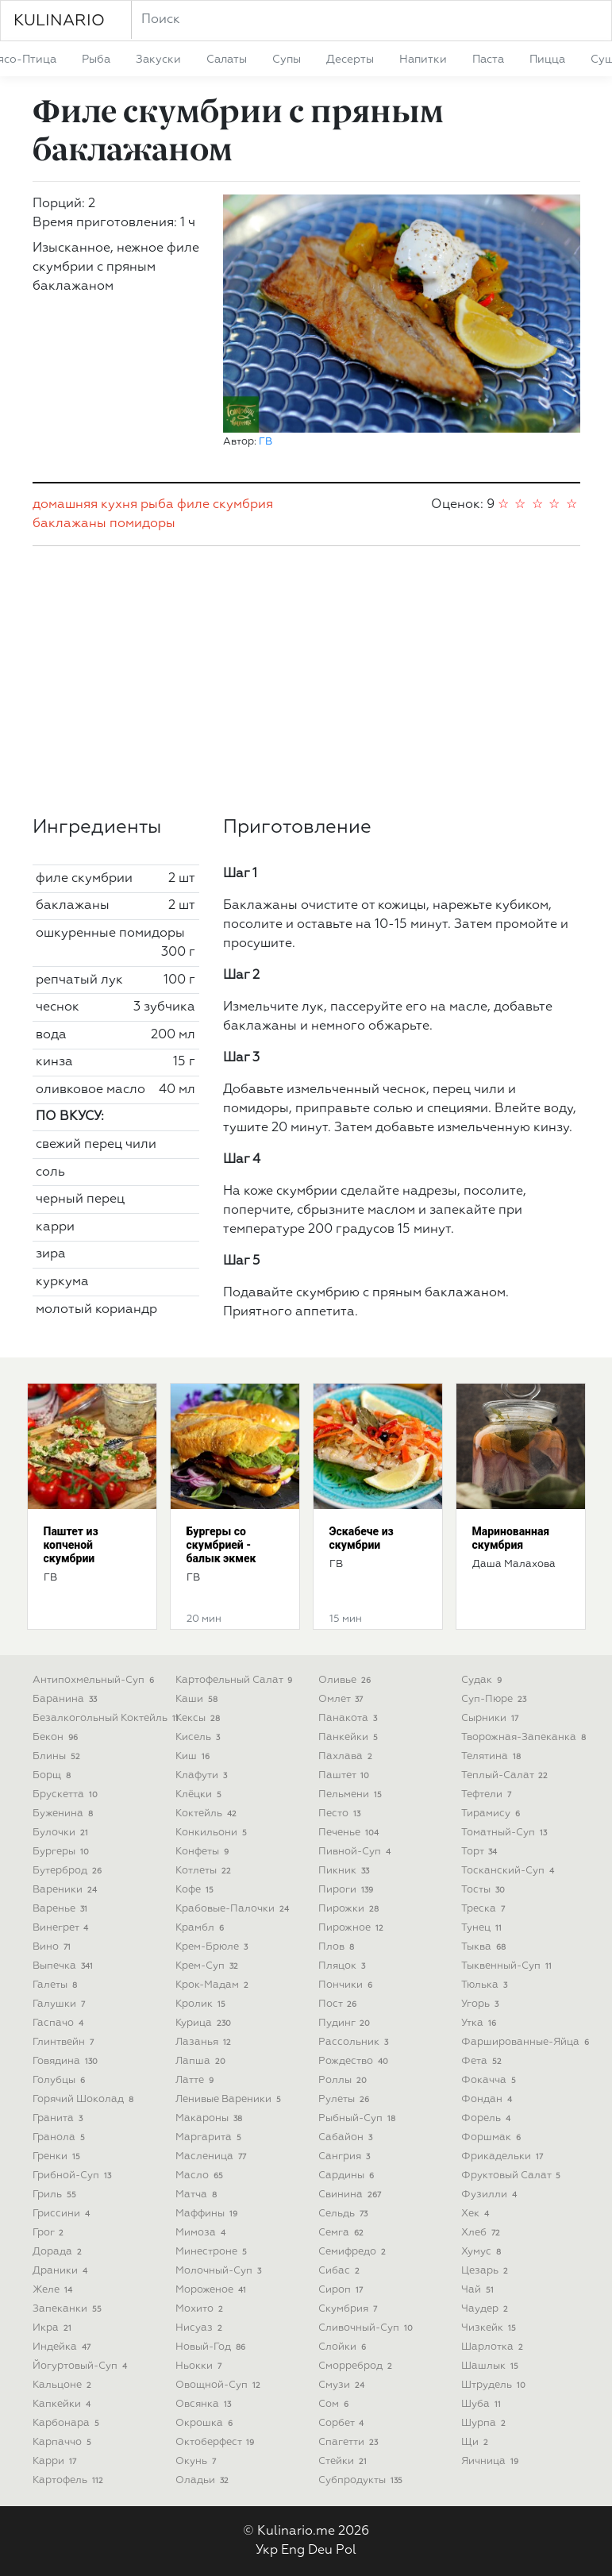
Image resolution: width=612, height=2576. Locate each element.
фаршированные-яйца (527, 2042)
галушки (61, 2004)
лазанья (205, 2042)
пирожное (352, 1928)
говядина (67, 2061)
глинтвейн (65, 2042)
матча (198, 2194)
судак (483, 1680)
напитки (423, 59)
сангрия (346, 2156)
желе (54, 2290)
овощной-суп (219, 2385)
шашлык (491, 2366)
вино (54, 1947)
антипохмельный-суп (95, 1680)
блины (58, 1756)
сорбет (343, 2423)
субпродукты (362, 2480)
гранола (61, 2137)
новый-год (212, 2347)
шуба (483, 2404)
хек (477, 2213)
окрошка (206, 2423)
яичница (491, 2461)
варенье (62, 1909)
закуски (158, 59)
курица (205, 2023)
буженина (65, 1813)
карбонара (68, 2423)
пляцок (343, 1966)
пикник (345, 1871)
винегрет (62, 1928)
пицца (547, 59)
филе (193, 505)
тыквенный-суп (508, 1966)
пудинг (346, 2023)
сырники (491, 1718)
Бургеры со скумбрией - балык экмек (221, 1545)
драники (62, 2271)
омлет (342, 1699)
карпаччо (64, 2442)
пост (339, 2004)
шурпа (485, 2423)
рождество (355, 2061)
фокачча (490, 2080)
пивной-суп (356, 1851)
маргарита (210, 2137)
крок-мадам (213, 1985)
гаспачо (60, 2023)
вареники (67, 1890)
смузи (343, 2385)
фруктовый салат (512, 2175)
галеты (57, 1985)
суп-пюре (495, 1699)
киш (194, 1756)
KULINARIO (59, 21)
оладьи (204, 2480)
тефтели (488, 1794)
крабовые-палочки (234, 1909)
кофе (196, 1890)
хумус (483, 2252)
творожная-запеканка (525, 1737)
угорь (481, 2004)
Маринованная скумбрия (511, 1538)
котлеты (205, 1871)
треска (485, 1909)
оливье (346, 1680)
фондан (488, 2099)
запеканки (69, 2309)
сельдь (344, 2213)
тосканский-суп (509, 1871)
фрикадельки (504, 2156)
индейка (63, 2347)
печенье (350, 1832)
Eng (293, 2550)
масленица (212, 2156)
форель (487, 2118)
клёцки (200, 1794)
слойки (344, 2347)
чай (479, 2290)
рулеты (345, 2099)
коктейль (208, 1813)
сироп (342, 2290)
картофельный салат (235, 1680)
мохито (201, 2309)
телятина (493, 1756)
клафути (203, 1775)
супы (286, 59)
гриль (56, 2194)
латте (196, 2080)
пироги (347, 1890)
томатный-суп (506, 1832)
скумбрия (243, 505)
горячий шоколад (85, 2099)
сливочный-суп (367, 2328)
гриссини (63, 2213)
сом (335, 2404)
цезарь (486, 2271)
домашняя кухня (85, 505)
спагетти (350, 2442)
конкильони (213, 1832)
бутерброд (69, 1871)
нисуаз (200, 2328)
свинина (351, 2194)
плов (338, 1947)
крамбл (201, 1928)
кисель (199, 1737)
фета (483, 2061)
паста (488, 59)
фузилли (491, 2194)
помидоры (142, 524)
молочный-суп (220, 2271)
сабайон (347, 2137)
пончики (347, 1985)
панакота (349, 1718)
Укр (267, 2550)
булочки (62, 1832)
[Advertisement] (306, 681)
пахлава (347, 1756)
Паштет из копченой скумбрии (71, 1545)
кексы (199, 1718)
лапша (202, 2061)
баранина (67, 1699)
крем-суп (208, 1966)
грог (50, 2233)
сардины (348, 2175)
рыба (96, 59)
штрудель (495, 2385)
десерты (350, 59)
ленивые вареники (230, 2099)
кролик (202, 2004)
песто (341, 1813)
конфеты (204, 1851)
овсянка (205, 2404)
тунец (483, 1928)
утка (480, 2023)
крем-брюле (213, 1947)
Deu (320, 2550)
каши (198, 1699)
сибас (341, 2271)
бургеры (63, 1851)
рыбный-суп (358, 2118)
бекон (57, 1737)
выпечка (65, 1966)
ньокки (200, 2366)
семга (343, 2233)
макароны (210, 2118)
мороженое (212, 2290)
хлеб (482, 2233)
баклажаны (69, 524)
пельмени (352, 1794)
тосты (485, 1890)
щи (476, 2442)
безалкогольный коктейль (108, 1718)
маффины (208, 2213)
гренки (58, 2156)
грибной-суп (74, 2175)
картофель (70, 2480)
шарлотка (494, 2347)
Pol (346, 2550)
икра (54, 2328)
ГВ (265, 442)
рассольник (355, 2042)
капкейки (63, 2404)
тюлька (486, 1985)
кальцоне (64, 2385)
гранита (60, 2118)
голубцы (61, 2080)
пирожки (350, 1909)
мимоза (202, 2233)
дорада (59, 2252)
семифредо (354, 2252)
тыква (485, 1947)
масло (201, 2175)
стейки (344, 2461)
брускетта (67, 1794)
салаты (226, 59)
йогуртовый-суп (82, 2366)
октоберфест (216, 2442)
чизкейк (490, 2328)
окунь (197, 2461)
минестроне (213, 2252)
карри (56, 2461)
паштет (345, 1775)
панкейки (350, 1737)
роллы (344, 2080)
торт (481, 1851)
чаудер (486, 2309)
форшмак (493, 2137)
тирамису (492, 1813)
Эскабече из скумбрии (361, 1538)
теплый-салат (506, 1775)
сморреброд (357, 2366)
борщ (54, 1775)
